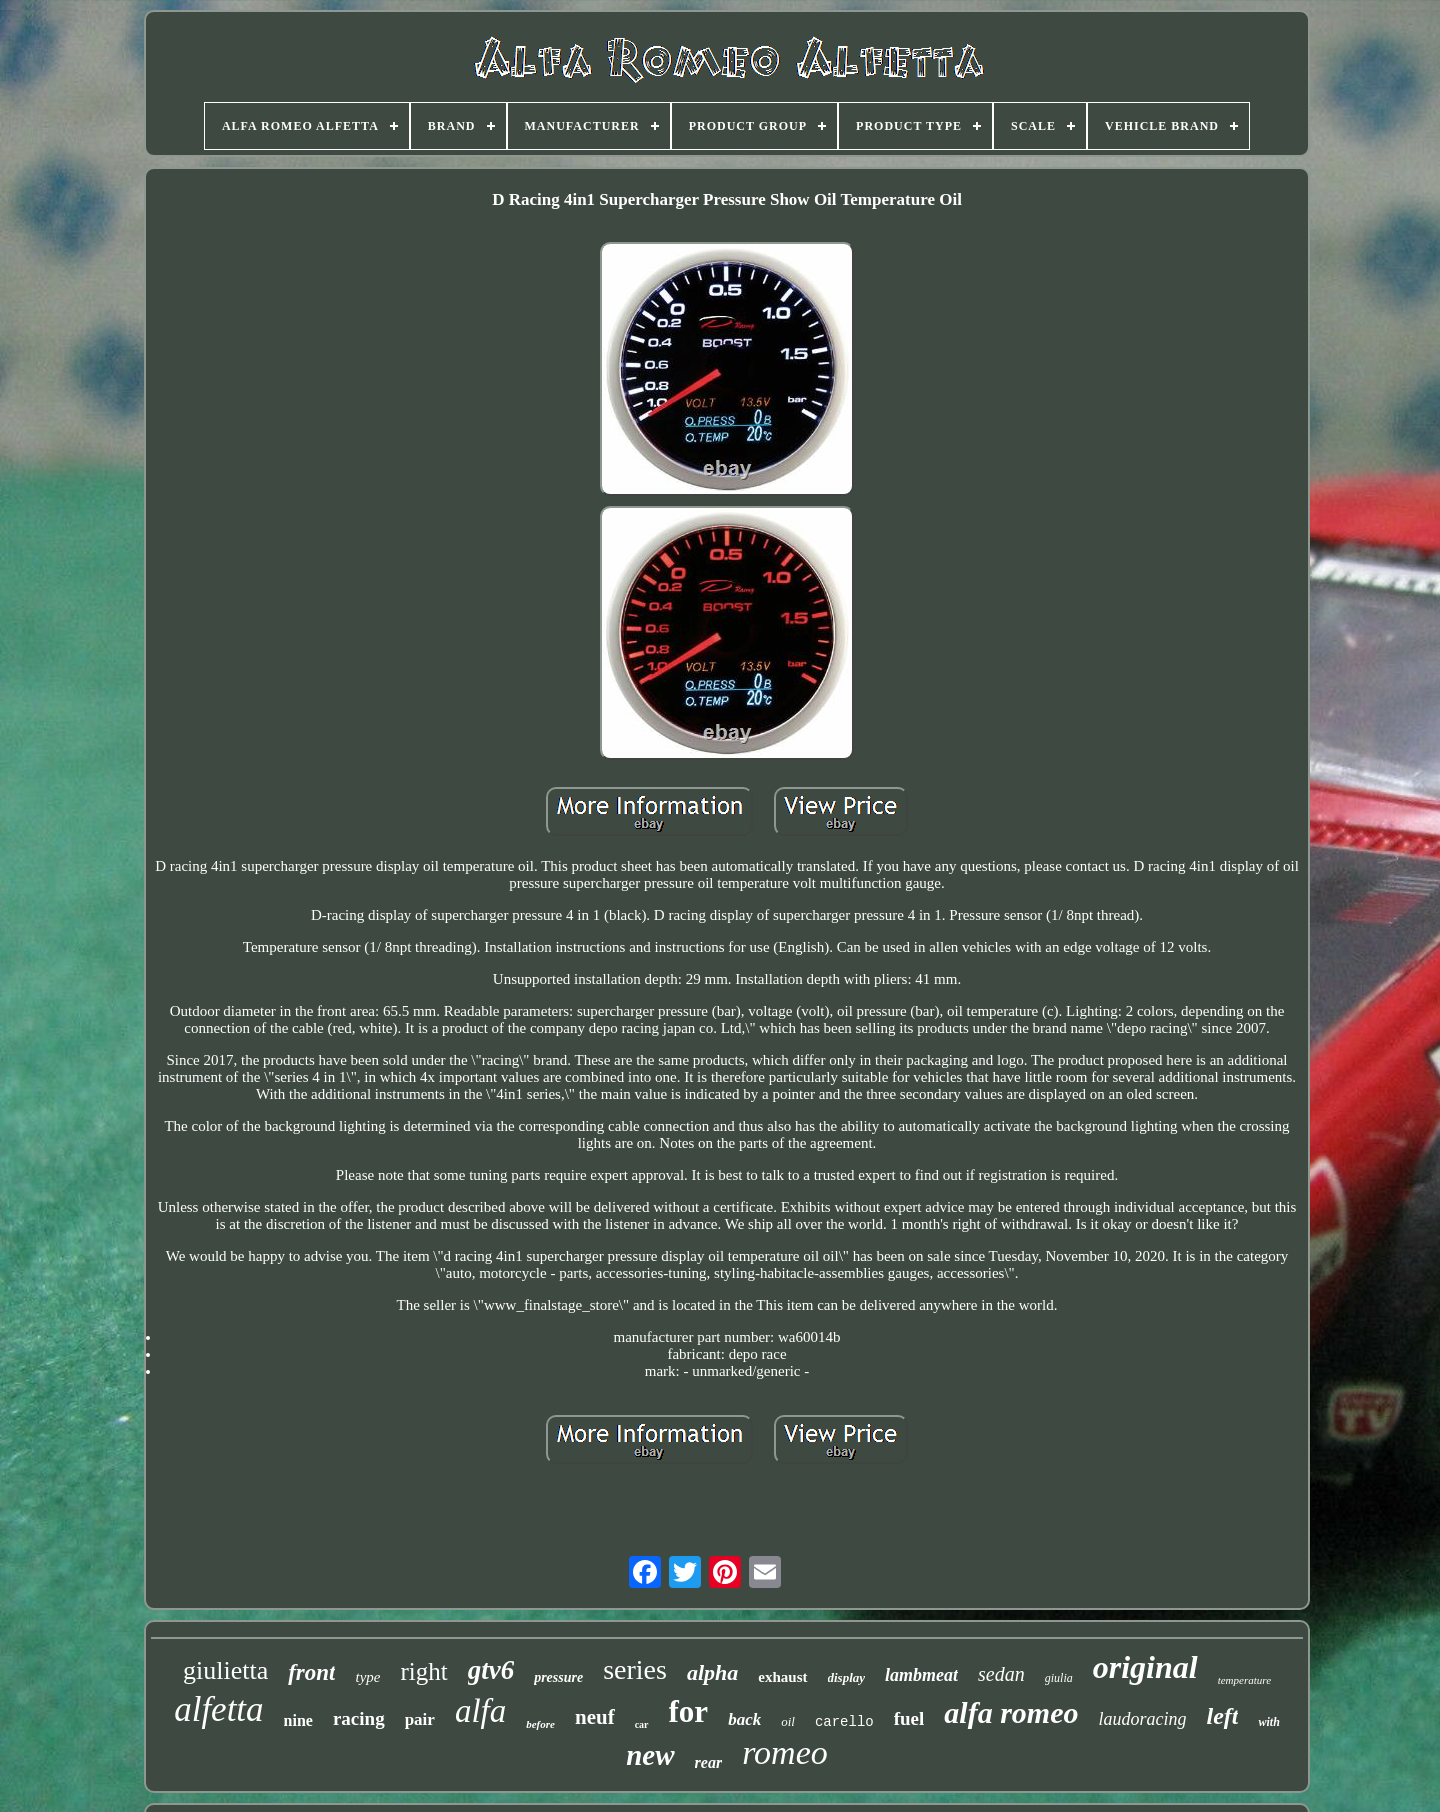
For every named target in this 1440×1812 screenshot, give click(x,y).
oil (788, 1721)
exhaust (782, 1677)
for (689, 1711)
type (367, 1677)
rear (709, 1762)
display (847, 1677)
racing (359, 1718)
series (635, 1669)
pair (420, 1719)
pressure (558, 1677)
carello (844, 1722)
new (650, 1755)
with (1268, 1722)
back (744, 1719)
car (642, 1724)
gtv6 (491, 1670)
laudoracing (1142, 1719)
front (311, 1672)
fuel (909, 1718)
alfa (480, 1711)
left (1222, 1716)
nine (298, 1720)
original (1145, 1667)
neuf (595, 1717)
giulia (1059, 1678)
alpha (712, 1672)
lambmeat (921, 1675)
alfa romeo (1011, 1712)
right (423, 1671)
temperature (1244, 1680)
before (540, 1724)
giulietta (225, 1670)
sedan (1001, 1674)
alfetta (218, 1709)
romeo (785, 1752)
